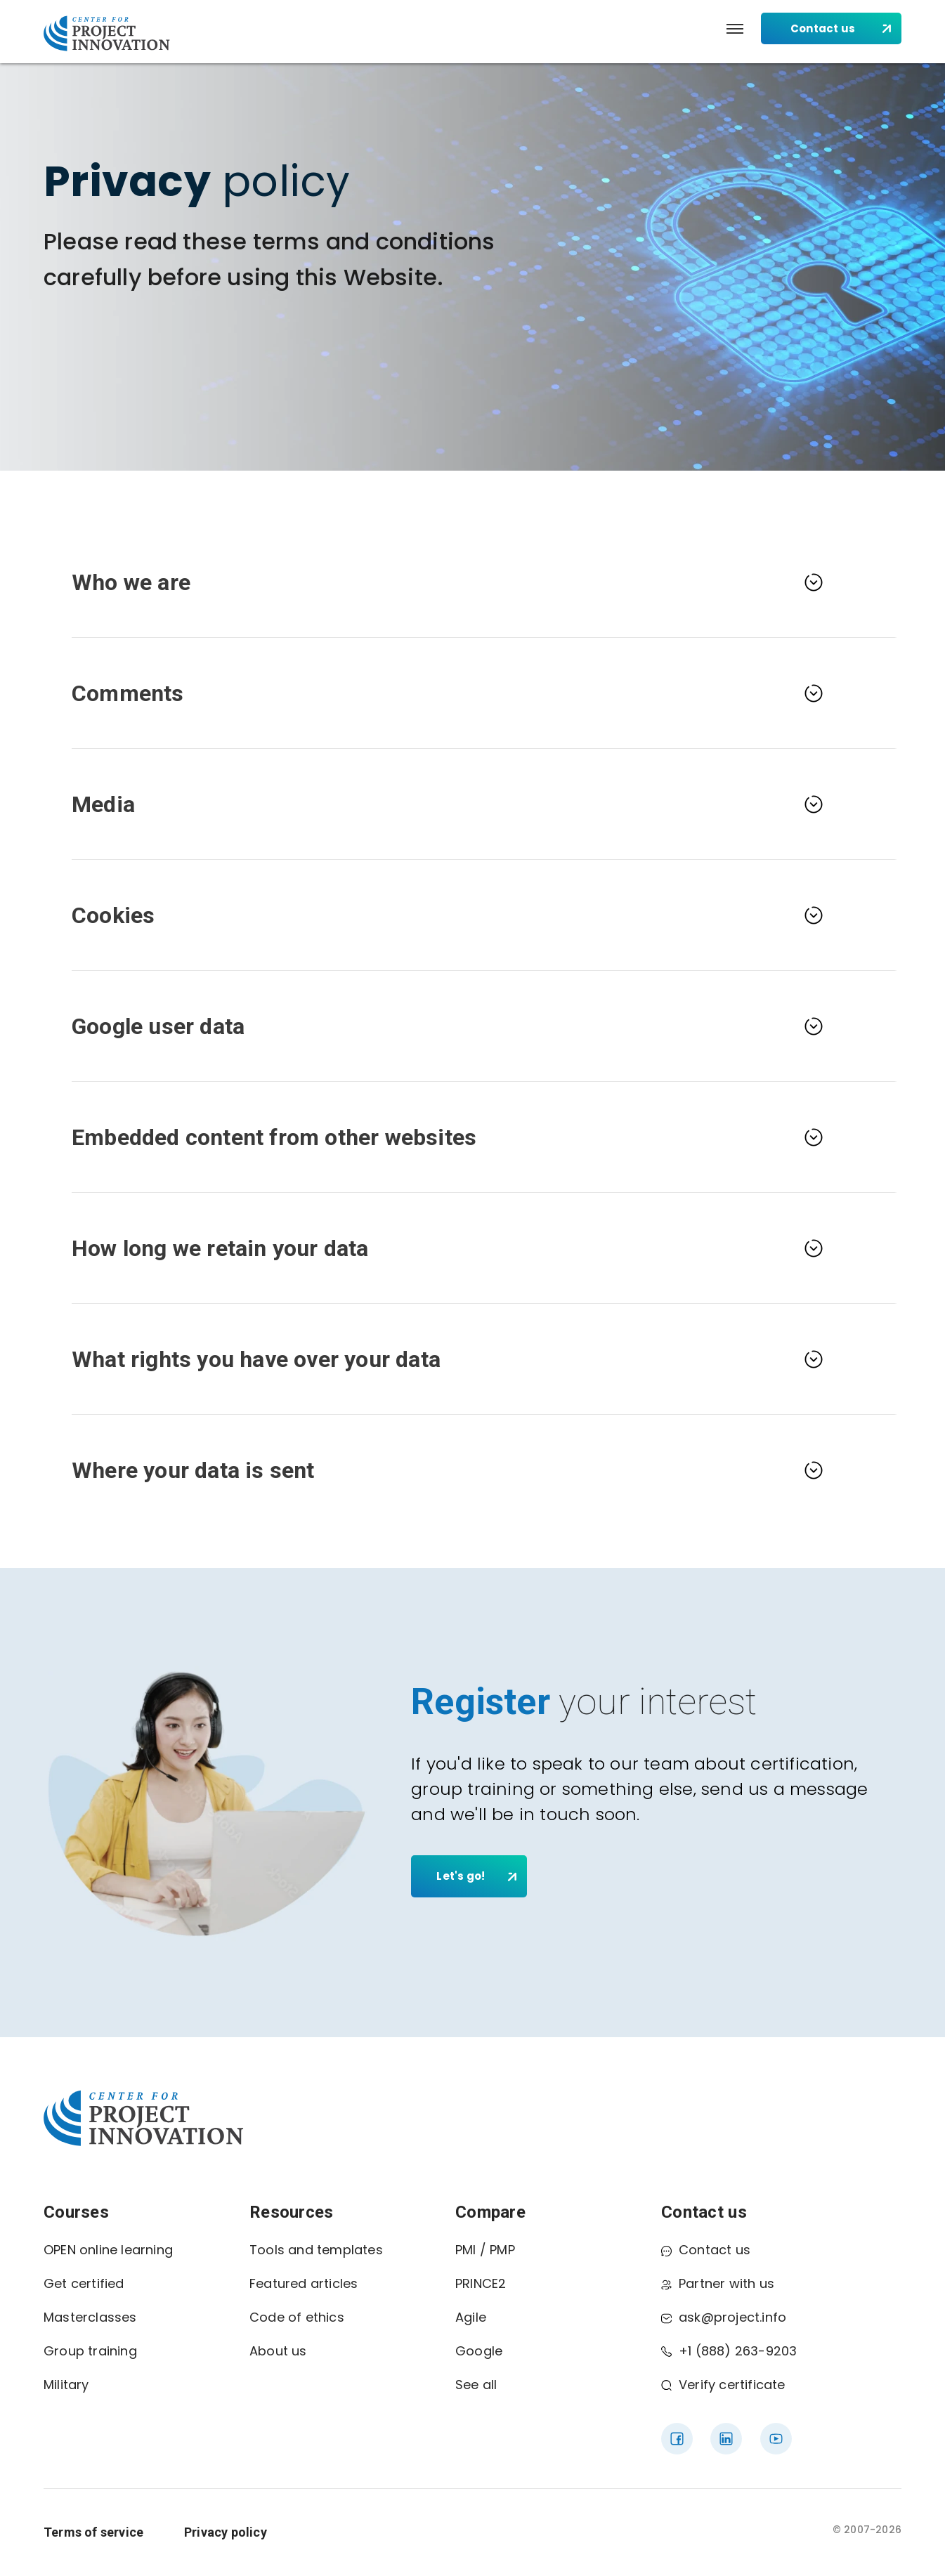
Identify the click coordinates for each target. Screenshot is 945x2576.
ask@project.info (723, 2317)
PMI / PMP (485, 2249)
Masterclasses (90, 2317)
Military (66, 2384)
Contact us (705, 2249)
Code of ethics (296, 2317)
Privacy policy (225, 2532)
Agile (470, 2317)
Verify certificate (723, 2384)
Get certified (84, 2283)
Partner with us (717, 2283)
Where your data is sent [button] (193, 1470)
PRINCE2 (480, 2283)
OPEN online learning (108, 2249)
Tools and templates (316, 2249)
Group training (90, 2351)
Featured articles (303, 2283)
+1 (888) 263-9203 (729, 2351)
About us (278, 2351)
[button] (734, 29)
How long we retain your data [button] (220, 1248)
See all (476, 2384)
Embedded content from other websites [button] (274, 1137)
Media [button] (103, 804)
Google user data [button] (158, 1026)
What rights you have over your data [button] (256, 1359)
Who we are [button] (131, 582)
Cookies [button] (113, 915)
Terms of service (93, 2532)
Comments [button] (128, 693)
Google (478, 2351)
